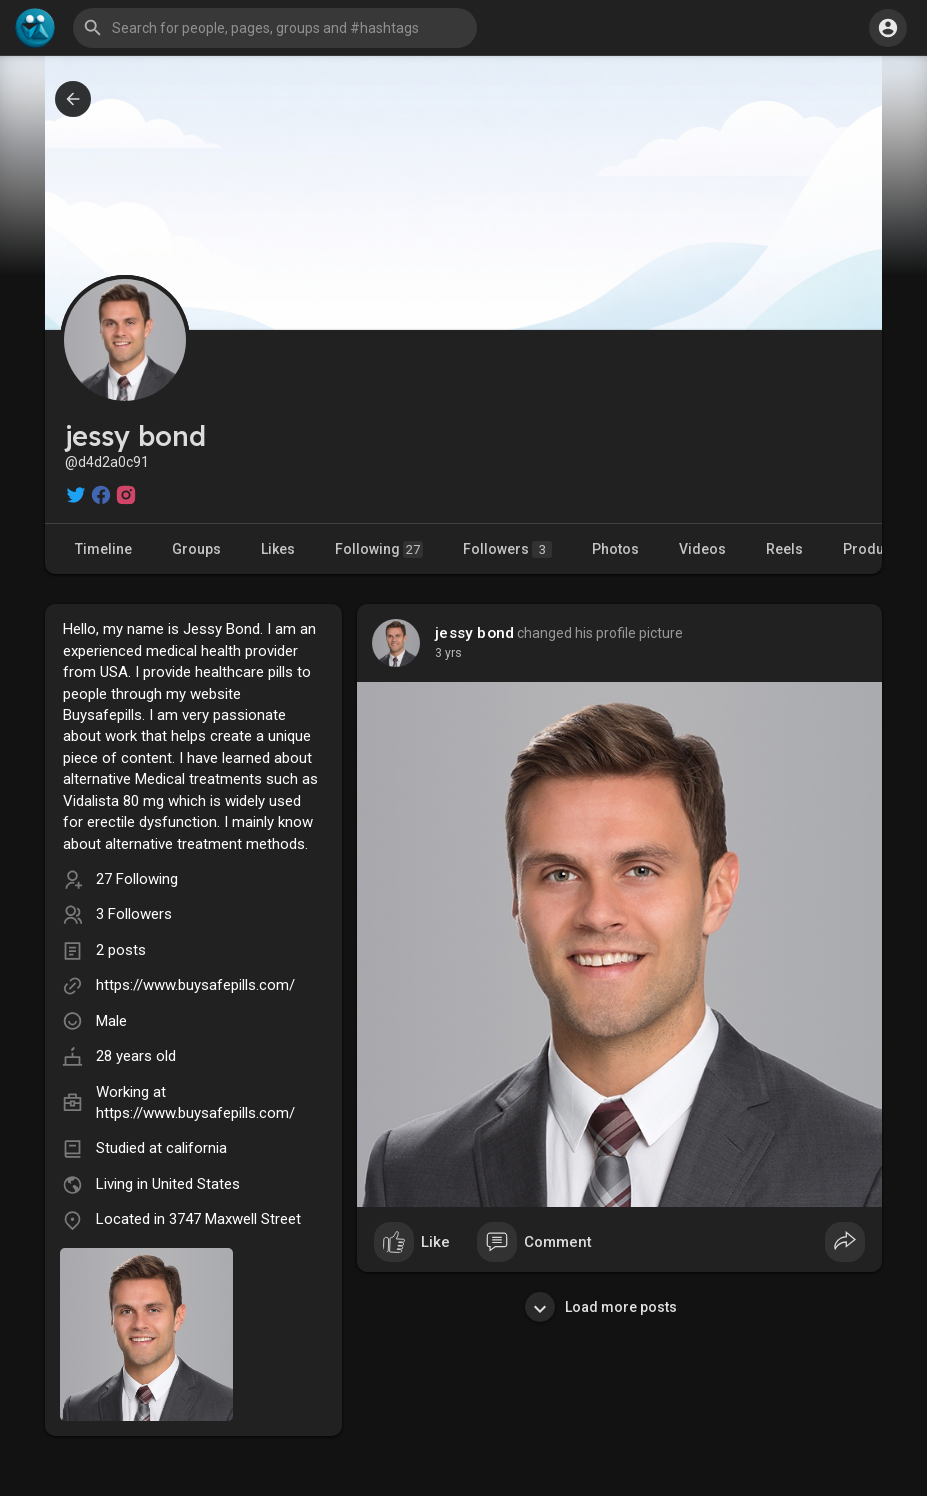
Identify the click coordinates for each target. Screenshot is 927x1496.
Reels (784, 549)
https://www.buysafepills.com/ (195, 985)
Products (873, 549)
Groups (196, 549)
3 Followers (134, 914)
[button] (275, 28)
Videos (702, 549)
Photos (615, 549)
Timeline (103, 549)
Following (379, 549)
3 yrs (448, 653)
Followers (507, 549)
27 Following (137, 879)
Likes (278, 549)
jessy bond (474, 633)
